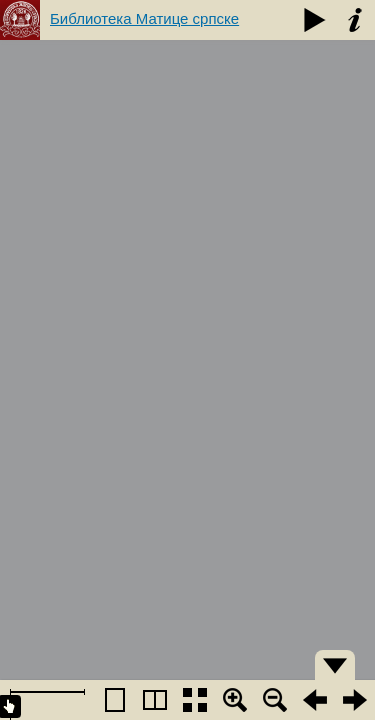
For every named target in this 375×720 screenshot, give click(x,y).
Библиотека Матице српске (144, 18)
